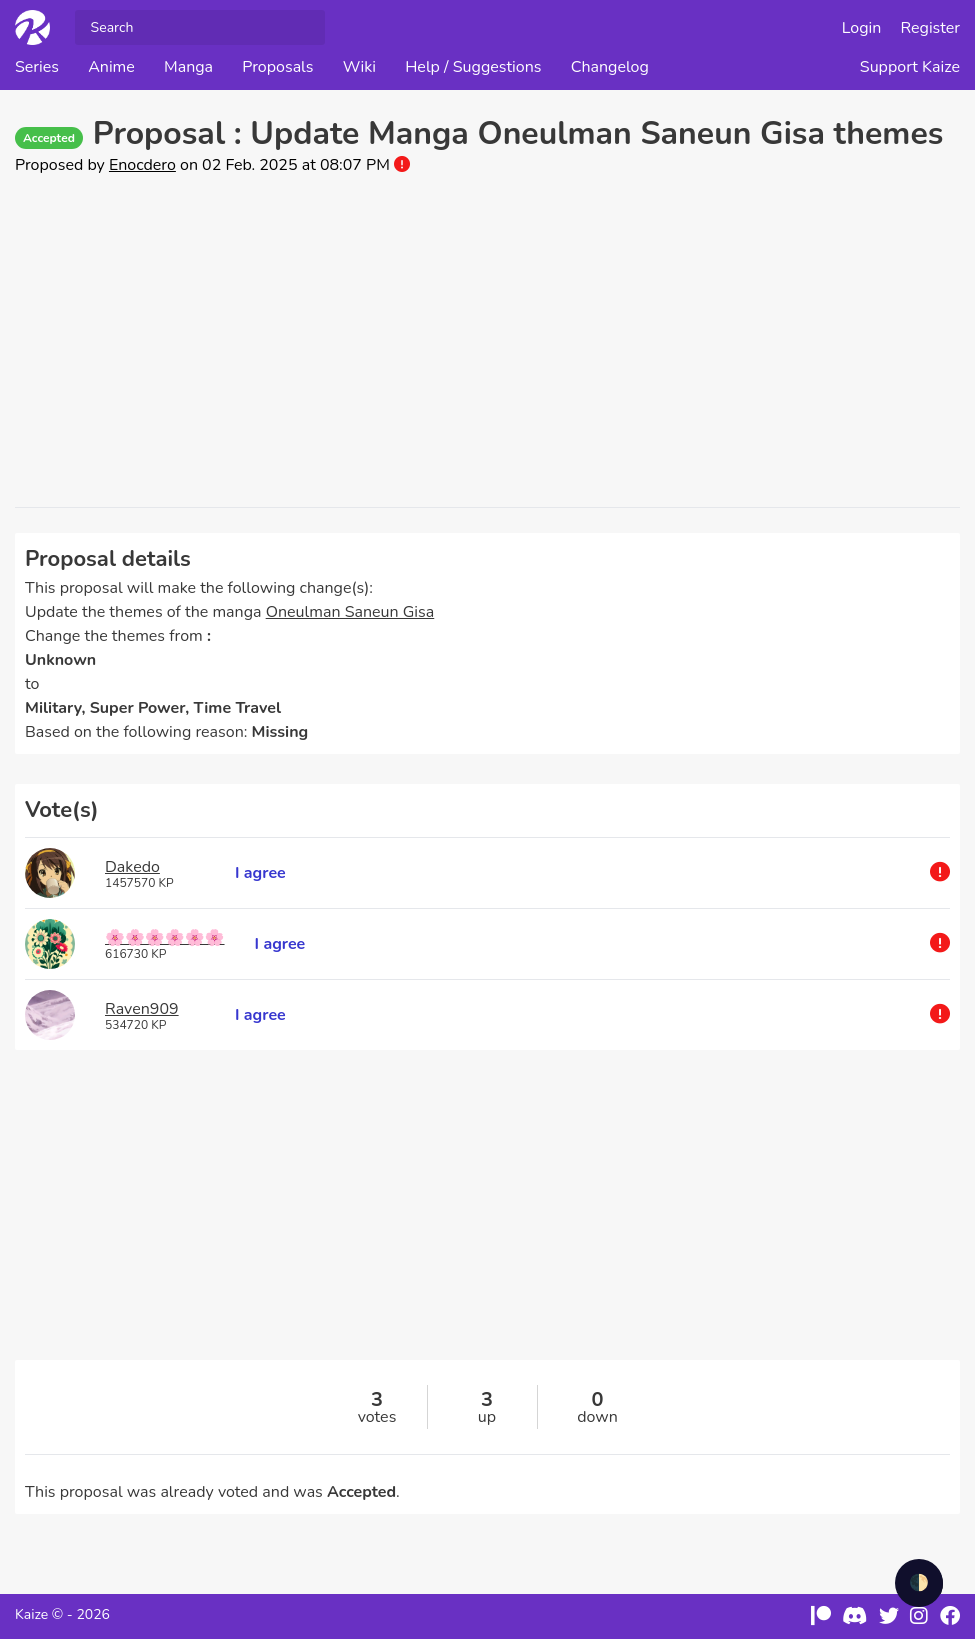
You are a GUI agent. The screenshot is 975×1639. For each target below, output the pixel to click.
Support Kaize (910, 67)
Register (931, 28)
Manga (188, 67)
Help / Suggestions (473, 67)
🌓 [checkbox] (919, 1583)
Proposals (277, 67)
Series (37, 67)
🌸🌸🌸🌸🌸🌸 (165, 938)
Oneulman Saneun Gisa (350, 612)
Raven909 (142, 1009)
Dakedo (132, 867)
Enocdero (142, 165)
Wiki (359, 67)
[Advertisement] (487, 342)
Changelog (610, 67)
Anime (111, 67)
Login (862, 28)
